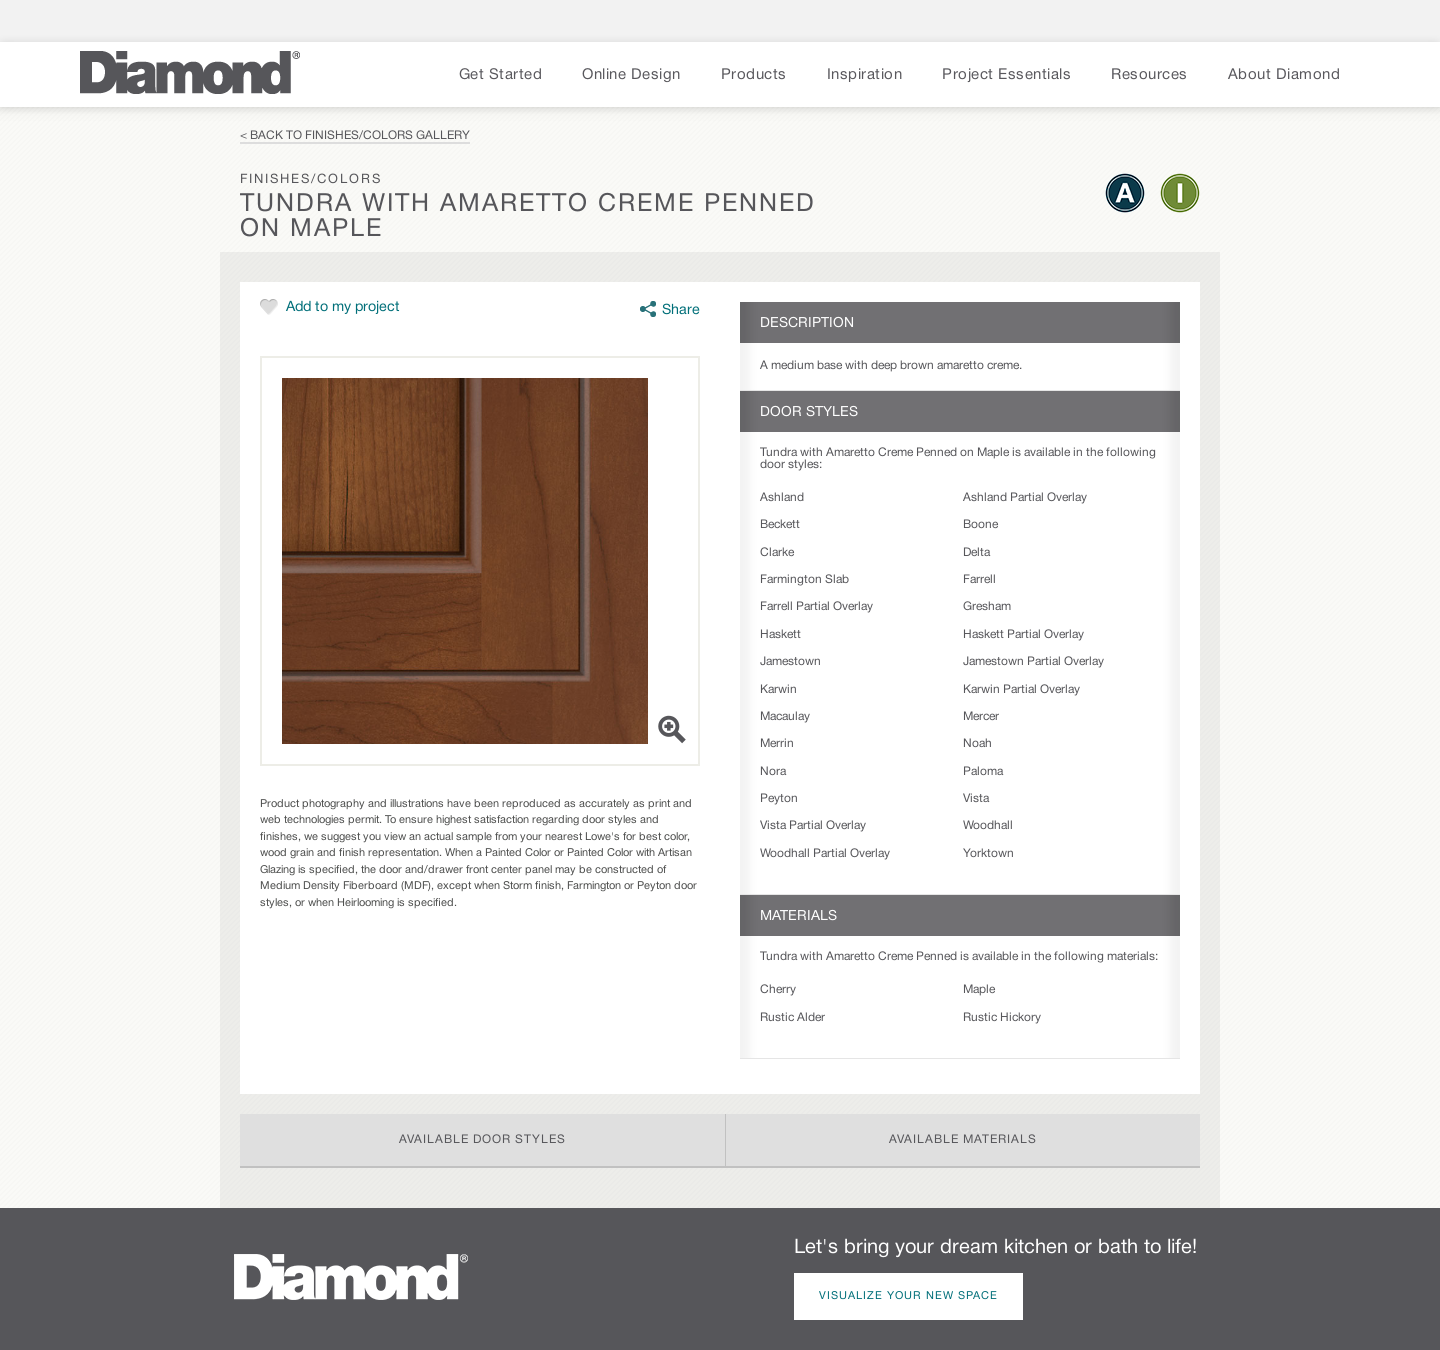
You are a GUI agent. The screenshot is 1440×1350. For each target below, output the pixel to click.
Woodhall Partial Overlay (825, 853)
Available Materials (963, 1139)
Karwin (778, 689)
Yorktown (988, 853)
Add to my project (343, 307)
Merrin (777, 743)
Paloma (983, 771)
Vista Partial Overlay (813, 825)
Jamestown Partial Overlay (1033, 661)
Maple (979, 989)
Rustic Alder (792, 1017)
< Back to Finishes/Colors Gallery (355, 135)
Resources (1149, 75)
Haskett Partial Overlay (1023, 634)
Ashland (782, 497)
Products (754, 75)
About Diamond (1284, 75)
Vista (976, 798)
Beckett (780, 524)
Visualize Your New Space (908, 1296)
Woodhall (988, 825)
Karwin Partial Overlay (1021, 689)
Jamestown (790, 661)
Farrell (979, 579)
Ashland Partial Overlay (1025, 497)
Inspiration (865, 75)
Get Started (501, 75)
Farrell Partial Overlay (816, 606)
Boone (980, 524)
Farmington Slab (804, 579)
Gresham (987, 606)
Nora (773, 771)
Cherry (778, 989)
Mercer (981, 716)
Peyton (779, 798)
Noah (977, 743)
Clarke (777, 552)
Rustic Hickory (1002, 1017)
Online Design (631, 75)
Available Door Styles (482, 1139)
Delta (976, 552)
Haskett (780, 634)
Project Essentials (1006, 75)
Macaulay (785, 716)
